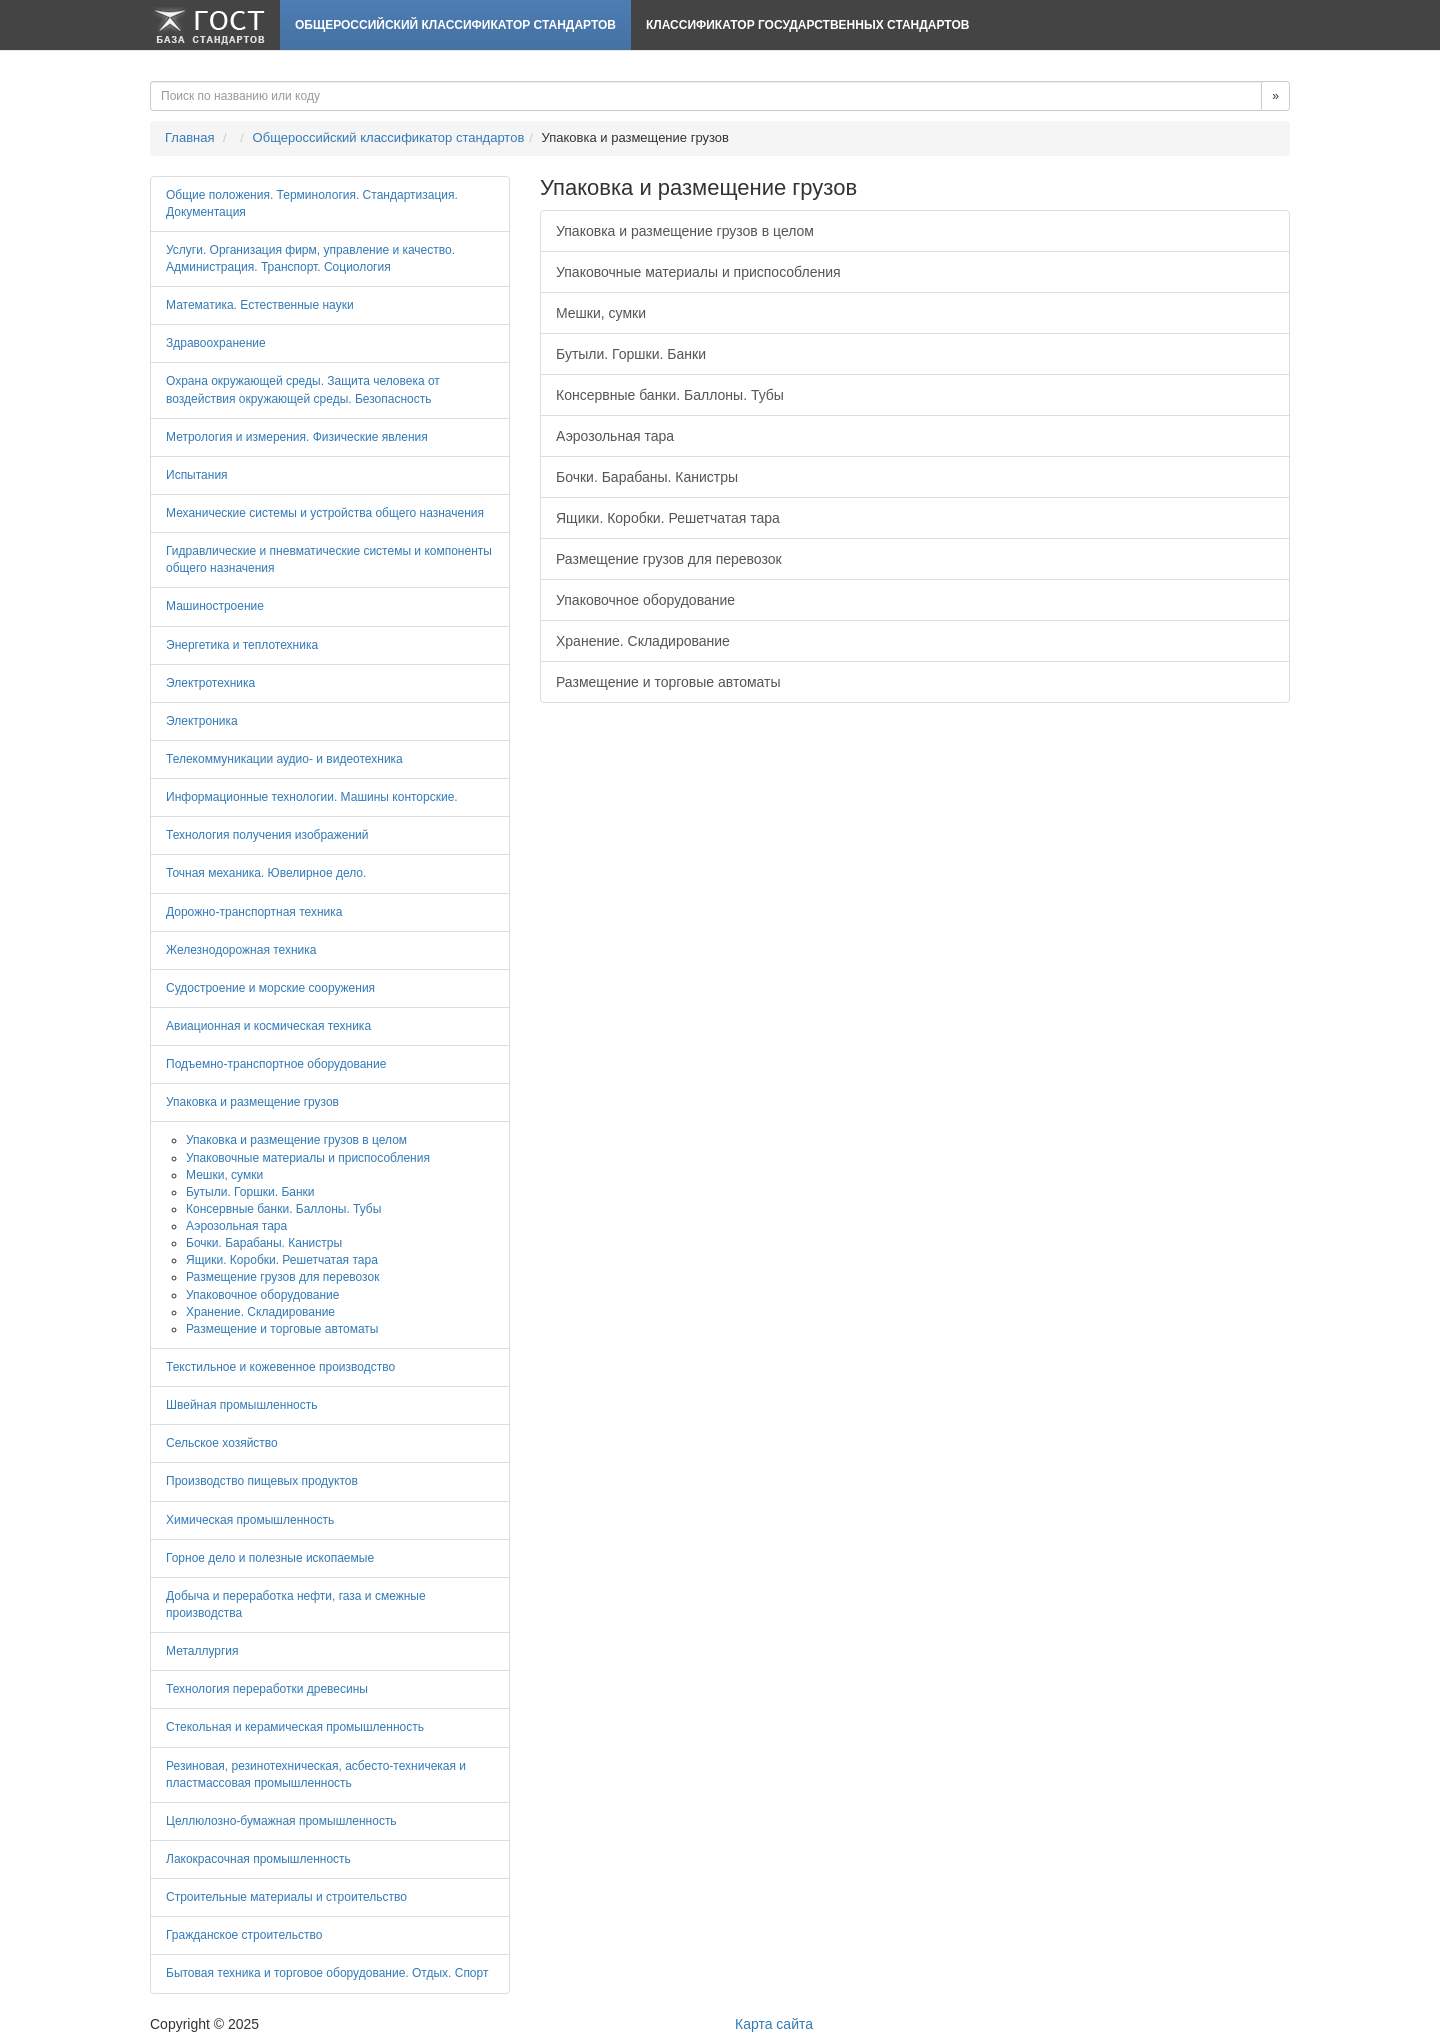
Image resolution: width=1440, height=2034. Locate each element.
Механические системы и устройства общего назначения (325, 513)
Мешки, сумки (601, 313)
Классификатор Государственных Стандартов (807, 25)
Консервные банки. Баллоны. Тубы (670, 395)
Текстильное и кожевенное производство (280, 1367)
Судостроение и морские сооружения (270, 988)
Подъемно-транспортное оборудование (276, 1064)
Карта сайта (774, 2024)
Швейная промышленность (241, 1405)
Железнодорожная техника (241, 950)
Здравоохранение (216, 343)
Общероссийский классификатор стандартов (455, 25)
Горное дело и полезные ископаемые (270, 1558)
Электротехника (210, 683)
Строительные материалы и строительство (286, 1897)
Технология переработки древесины (267, 1689)
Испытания (197, 475)
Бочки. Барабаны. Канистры (647, 477)
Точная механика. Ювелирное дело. (266, 873)
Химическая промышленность (250, 1520)
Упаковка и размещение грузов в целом (685, 231)
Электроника (202, 721)
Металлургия (202, 1651)
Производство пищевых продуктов (262, 1481)
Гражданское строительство (244, 1935)
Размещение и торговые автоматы (668, 682)
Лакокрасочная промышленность (258, 1859)
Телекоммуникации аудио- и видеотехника (284, 759)
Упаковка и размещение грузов (252, 1102)
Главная (189, 137)
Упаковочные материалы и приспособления (698, 272)
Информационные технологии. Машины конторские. (312, 797)
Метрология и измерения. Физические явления (297, 437)
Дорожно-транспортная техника (254, 912)
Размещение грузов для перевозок (669, 559)
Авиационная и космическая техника (268, 1026)
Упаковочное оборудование (645, 600)
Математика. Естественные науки (260, 305)
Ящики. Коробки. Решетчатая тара (668, 518)
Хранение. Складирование (643, 641)
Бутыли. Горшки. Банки (631, 354)
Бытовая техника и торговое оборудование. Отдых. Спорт (327, 1973)
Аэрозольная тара (615, 436)
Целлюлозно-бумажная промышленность (281, 1821)
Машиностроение (215, 606)
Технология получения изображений (267, 835)
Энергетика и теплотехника (242, 645)
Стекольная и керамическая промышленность (295, 1727)
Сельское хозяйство (222, 1443)
